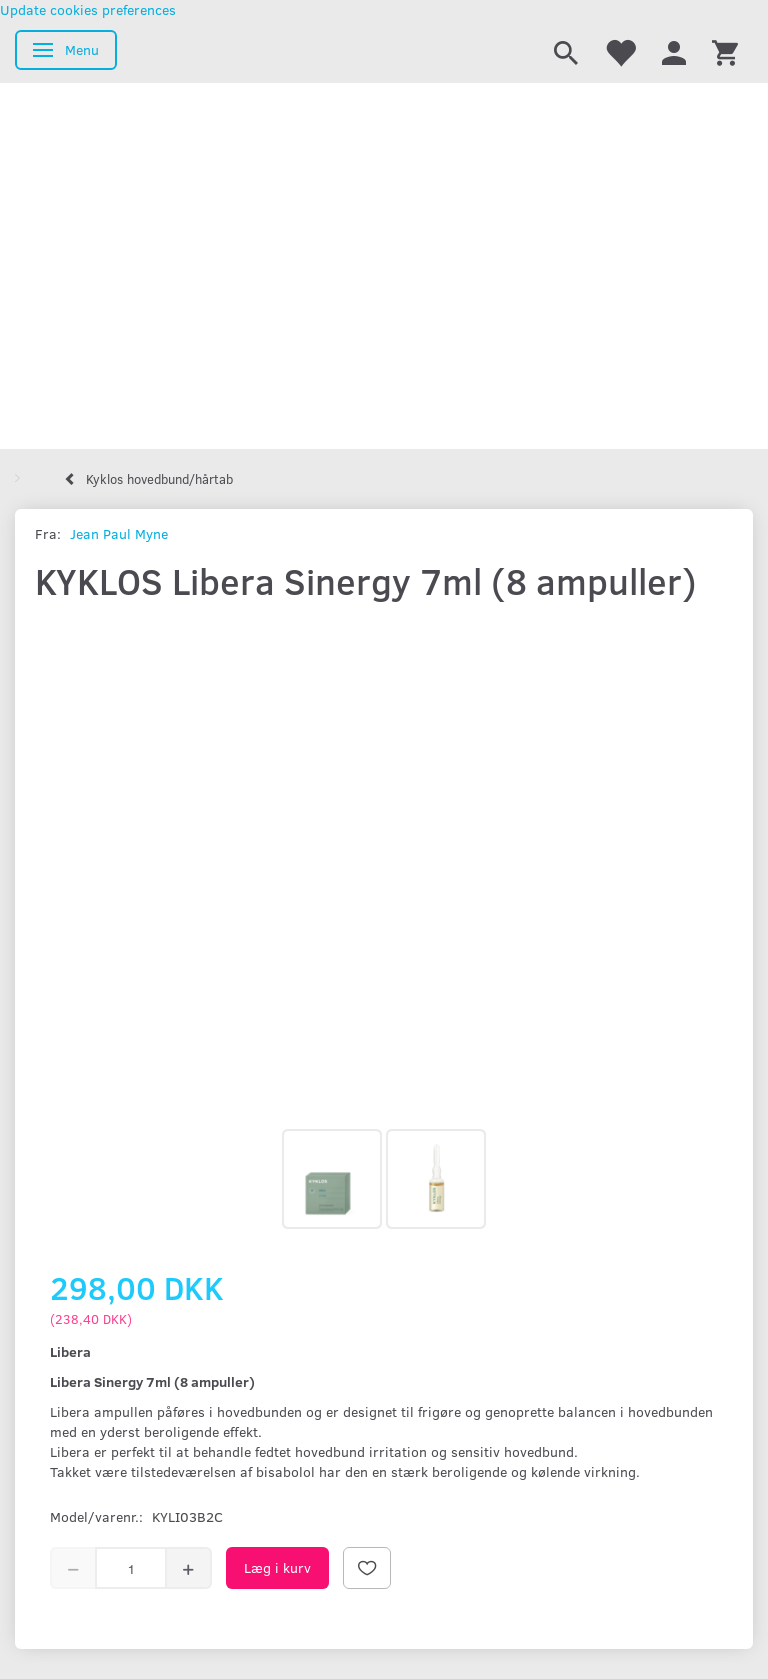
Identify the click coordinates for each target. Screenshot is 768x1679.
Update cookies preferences (88, 9)
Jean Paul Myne (119, 533)
